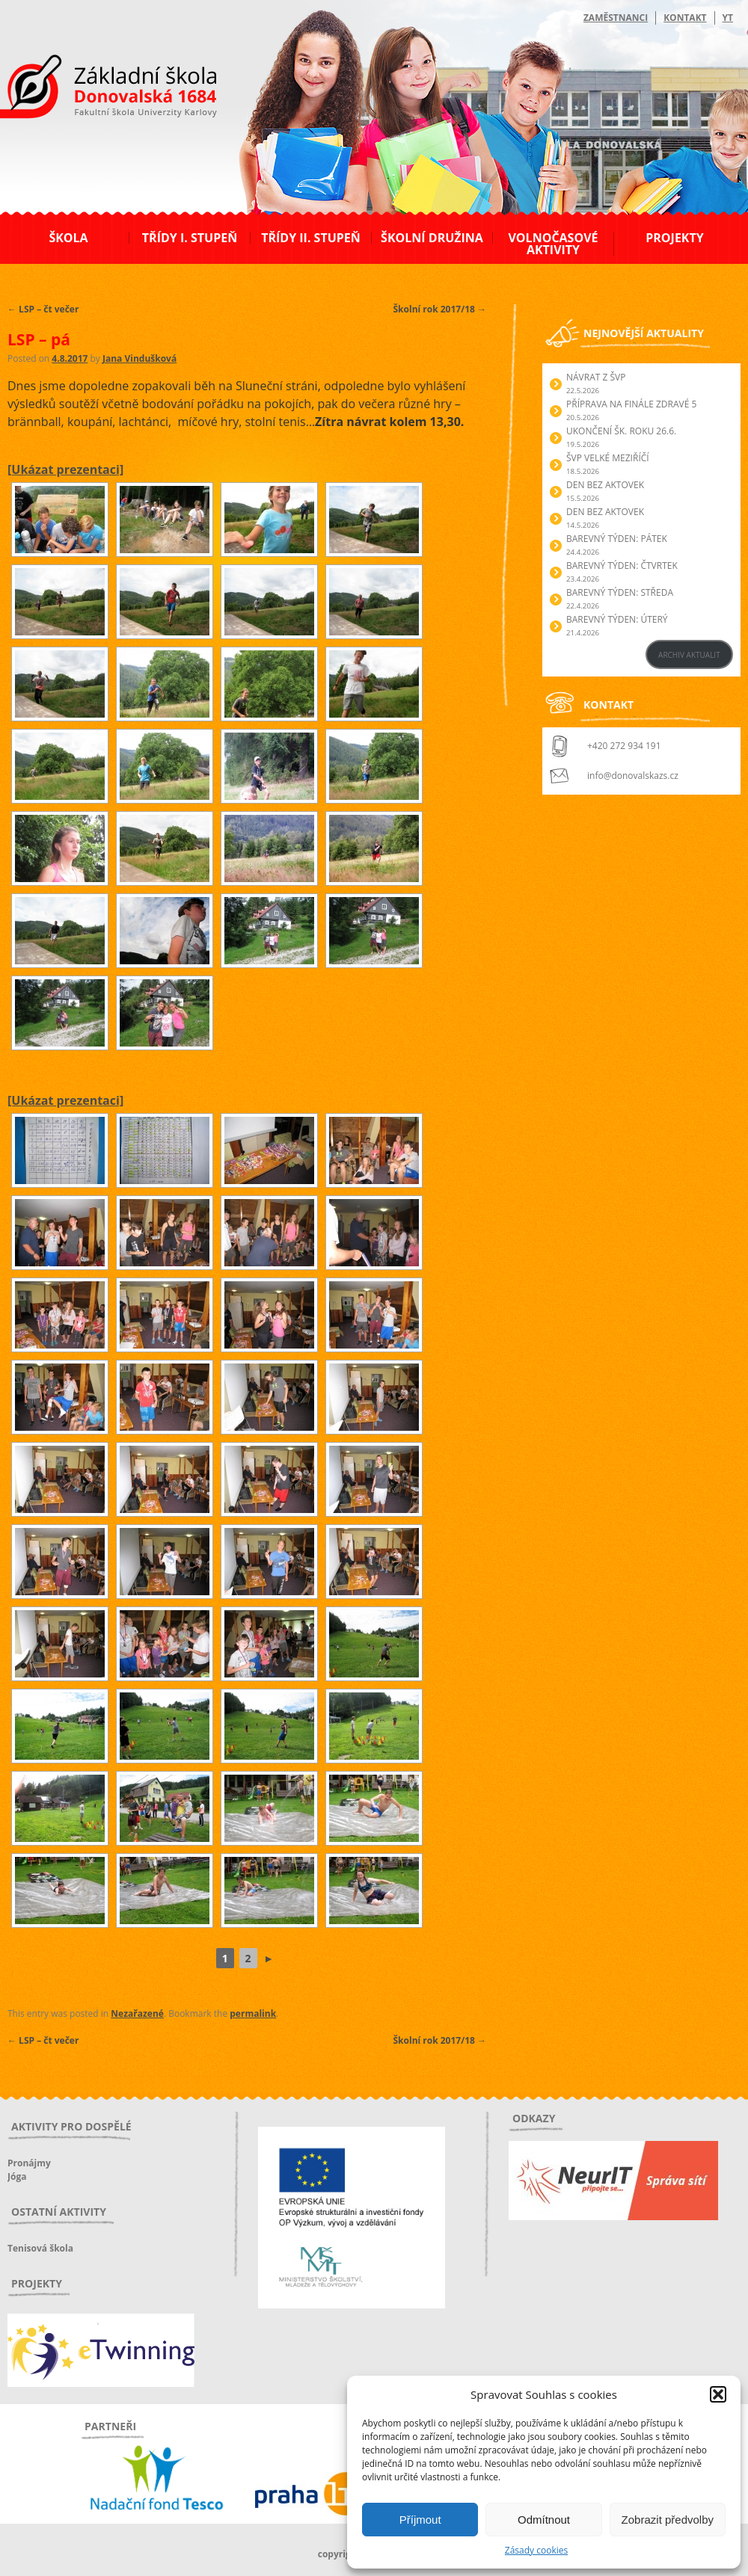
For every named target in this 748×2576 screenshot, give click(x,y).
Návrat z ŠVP (595, 377)
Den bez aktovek (605, 484)
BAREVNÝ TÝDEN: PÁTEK (616, 538)
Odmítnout (544, 2519)
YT (728, 17)
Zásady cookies (536, 2550)
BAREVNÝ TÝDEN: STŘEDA (619, 592)
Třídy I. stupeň (189, 238)
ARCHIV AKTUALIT (689, 655)
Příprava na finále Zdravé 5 (631, 404)
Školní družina (432, 238)
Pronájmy (29, 2163)
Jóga (16, 2176)
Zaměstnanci (615, 17)
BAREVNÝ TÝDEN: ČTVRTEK (622, 565)
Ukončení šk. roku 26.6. (621, 431)
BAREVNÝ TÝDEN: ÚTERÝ (617, 619)
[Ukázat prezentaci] (65, 469)
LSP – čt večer (43, 309)
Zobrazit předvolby (668, 2519)
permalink (253, 2013)
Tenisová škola (40, 2248)
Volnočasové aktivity (553, 244)
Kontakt (684, 17)
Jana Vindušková (139, 358)
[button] (718, 2394)
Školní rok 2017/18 (440, 309)
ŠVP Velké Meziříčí (607, 458)
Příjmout (420, 2519)
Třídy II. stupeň (311, 238)
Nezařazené (137, 2013)
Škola (68, 238)
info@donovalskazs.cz (632, 775)
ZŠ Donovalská (88, 89)
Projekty (674, 238)
